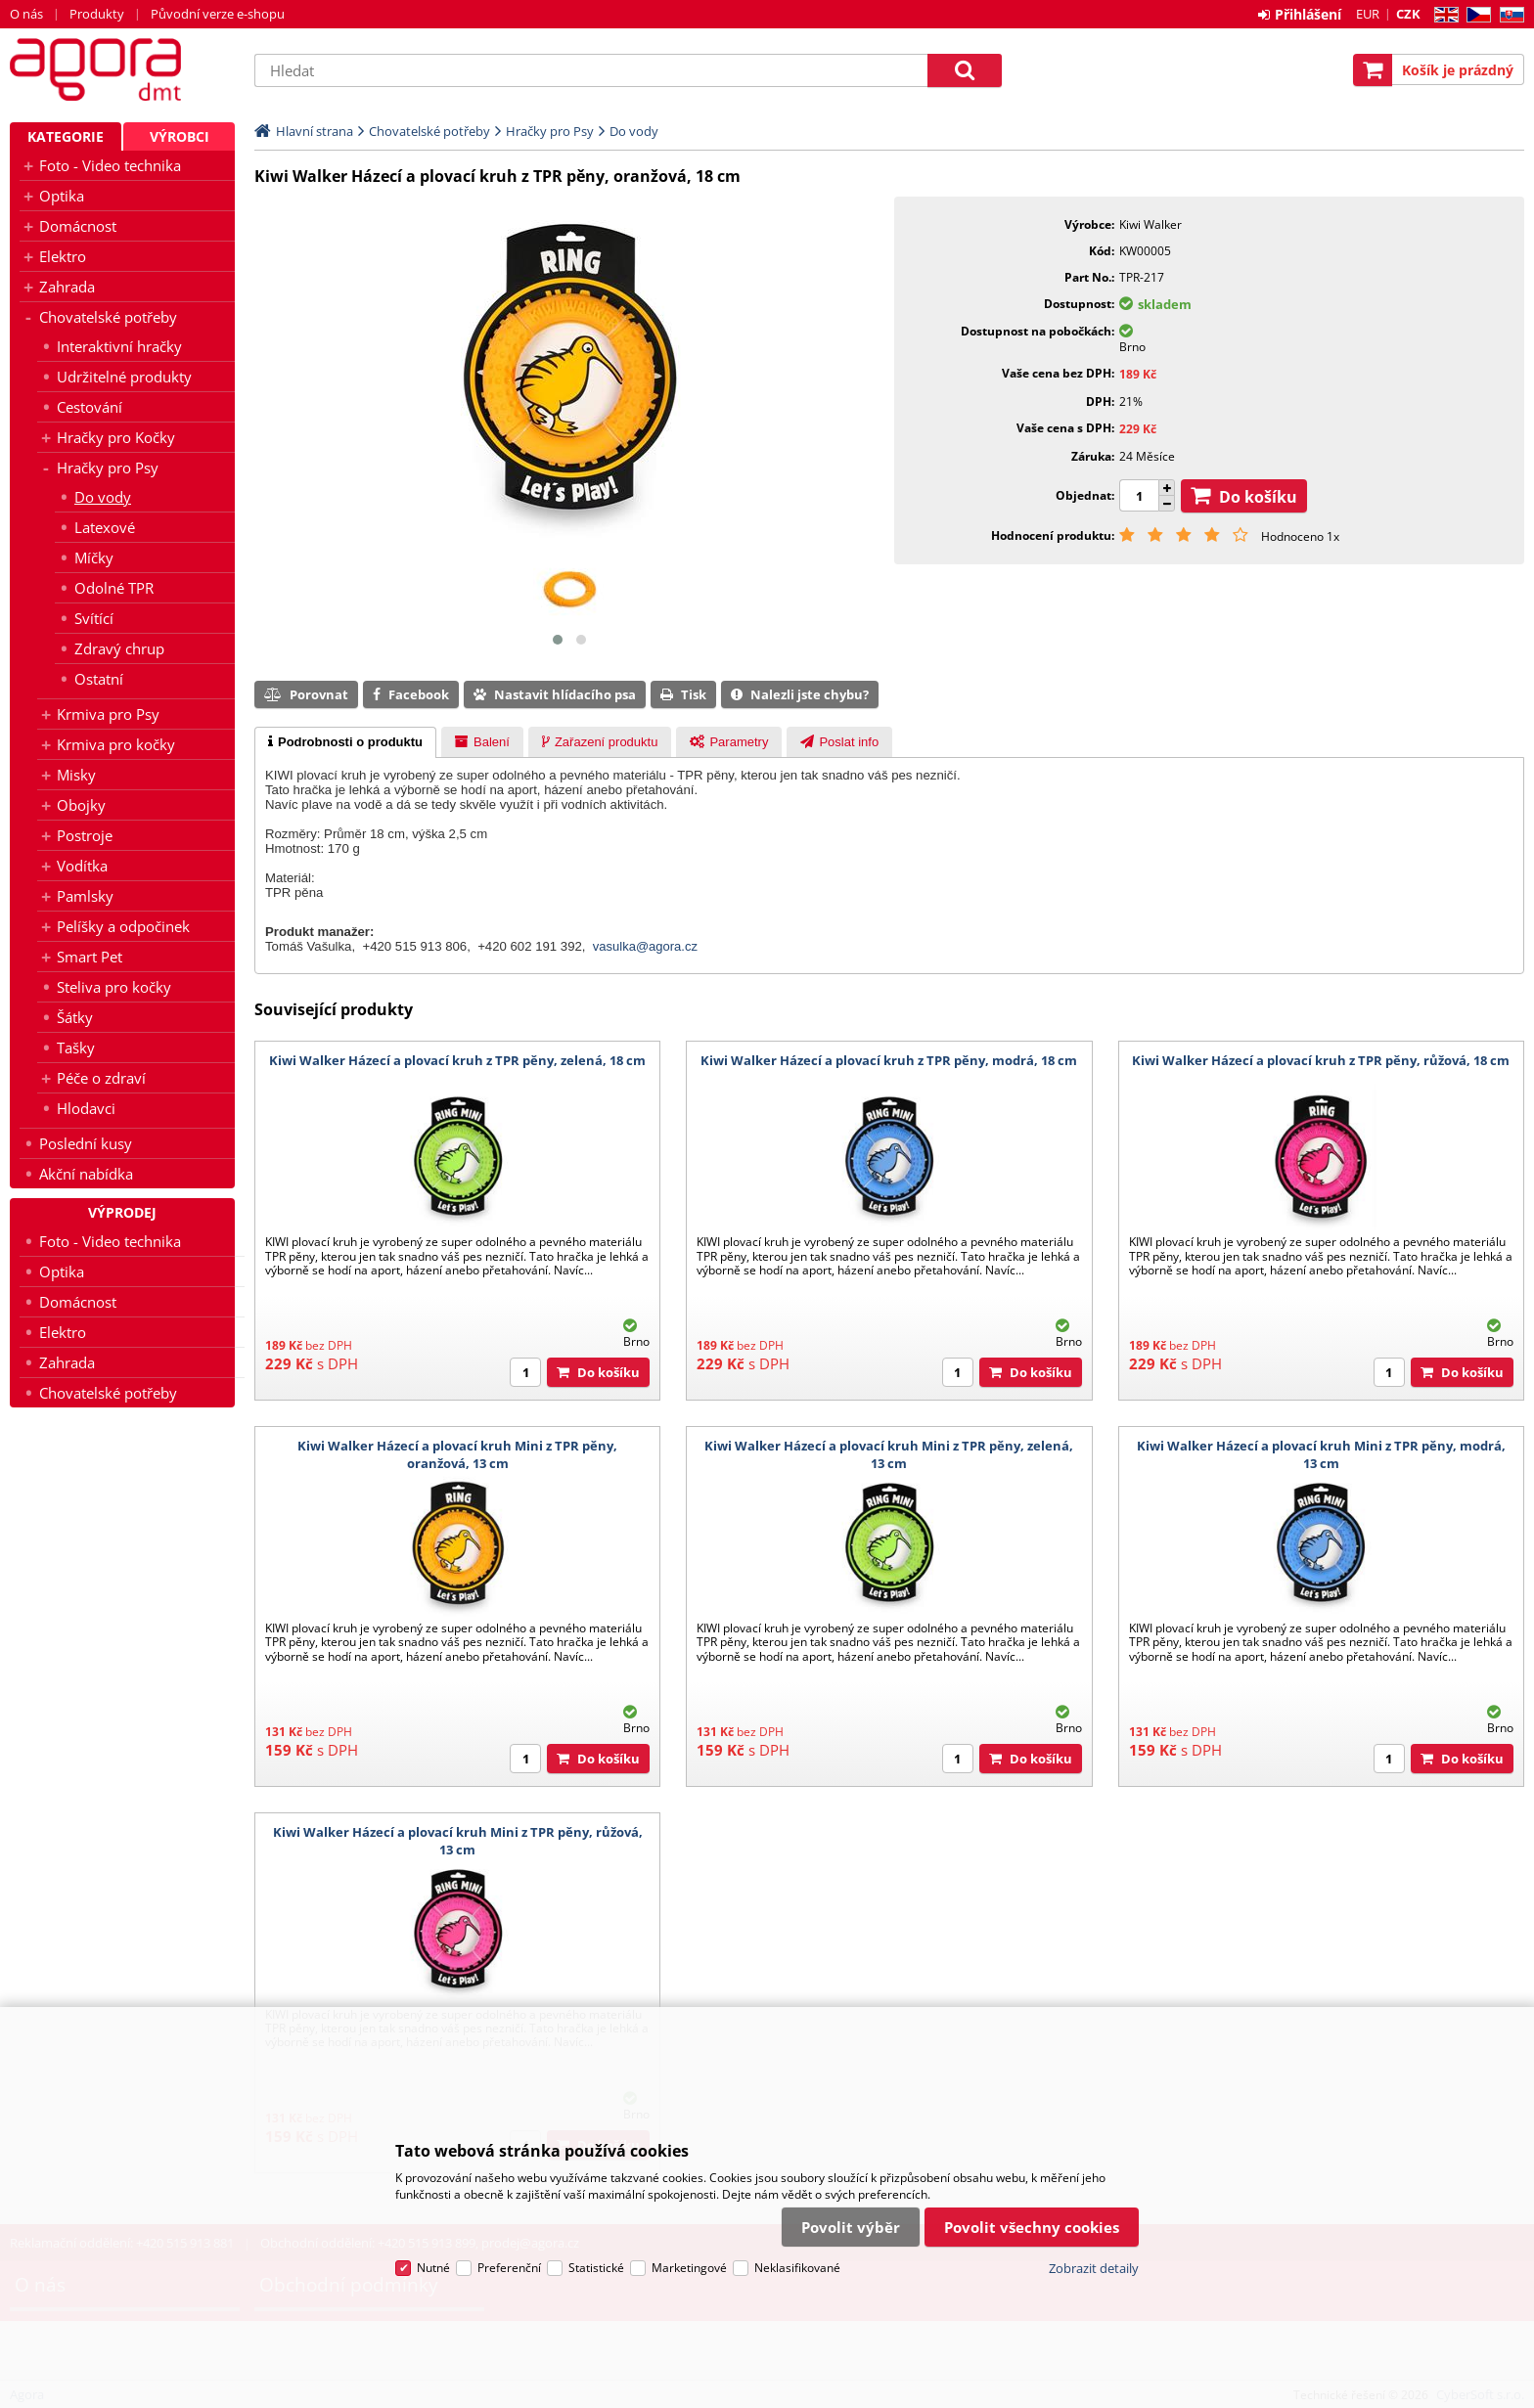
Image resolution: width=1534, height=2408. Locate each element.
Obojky (81, 805)
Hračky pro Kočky (116, 437)
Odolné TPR (114, 588)
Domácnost (77, 226)
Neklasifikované (797, 2267)
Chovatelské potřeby (108, 317)
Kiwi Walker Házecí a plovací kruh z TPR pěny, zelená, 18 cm (457, 1060)
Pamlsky (85, 896)
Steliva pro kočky (114, 987)
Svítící (93, 618)
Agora (122, 69)
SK (1508, 15)
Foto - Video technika (110, 165)
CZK (1408, 13)
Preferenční (509, 2267)
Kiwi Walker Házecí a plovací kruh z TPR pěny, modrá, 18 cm (888, 1060)
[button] (557, 639)
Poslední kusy (85, 1143)
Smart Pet (89, 956)
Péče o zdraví (101, 1078)
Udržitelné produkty (124, 376)
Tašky (76, 1047)
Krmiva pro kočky (116, 744)
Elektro (62, 256)
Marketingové (689, 2267)
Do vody (102, 497)
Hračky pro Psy (107, 467)
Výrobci (179, 136)
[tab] (345, 742)
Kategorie (65, 136)
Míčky (93, 557)
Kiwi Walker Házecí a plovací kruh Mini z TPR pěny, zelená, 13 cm (888, 1454)
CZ (1474, 15)
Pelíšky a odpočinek (123, 926)
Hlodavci (86, 1108)
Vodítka (82, 865)
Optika (61, 195)
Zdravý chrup (119, 648)
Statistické (596, 2267)
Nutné (433, 2267)
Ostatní (98, 679)
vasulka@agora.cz (645, 946)
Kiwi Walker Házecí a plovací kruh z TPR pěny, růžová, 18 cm (1321, 1060)
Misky (76, 774)
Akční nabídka (86, 1173)
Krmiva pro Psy (108, 714)
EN (1443, 15)
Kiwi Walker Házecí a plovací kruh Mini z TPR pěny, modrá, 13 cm (1321, 1454)
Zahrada (67, 286)
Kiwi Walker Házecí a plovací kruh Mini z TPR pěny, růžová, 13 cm (458, 1840)
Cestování (89, 407)
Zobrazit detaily (1094, 2268)
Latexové (104, 527)
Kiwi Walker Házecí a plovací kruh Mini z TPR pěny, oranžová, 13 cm (457, 1454)
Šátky (75, 1017)
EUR (1367, 13)
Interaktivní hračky (119, 346)
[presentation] (345, 742)
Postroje (85, 835)
